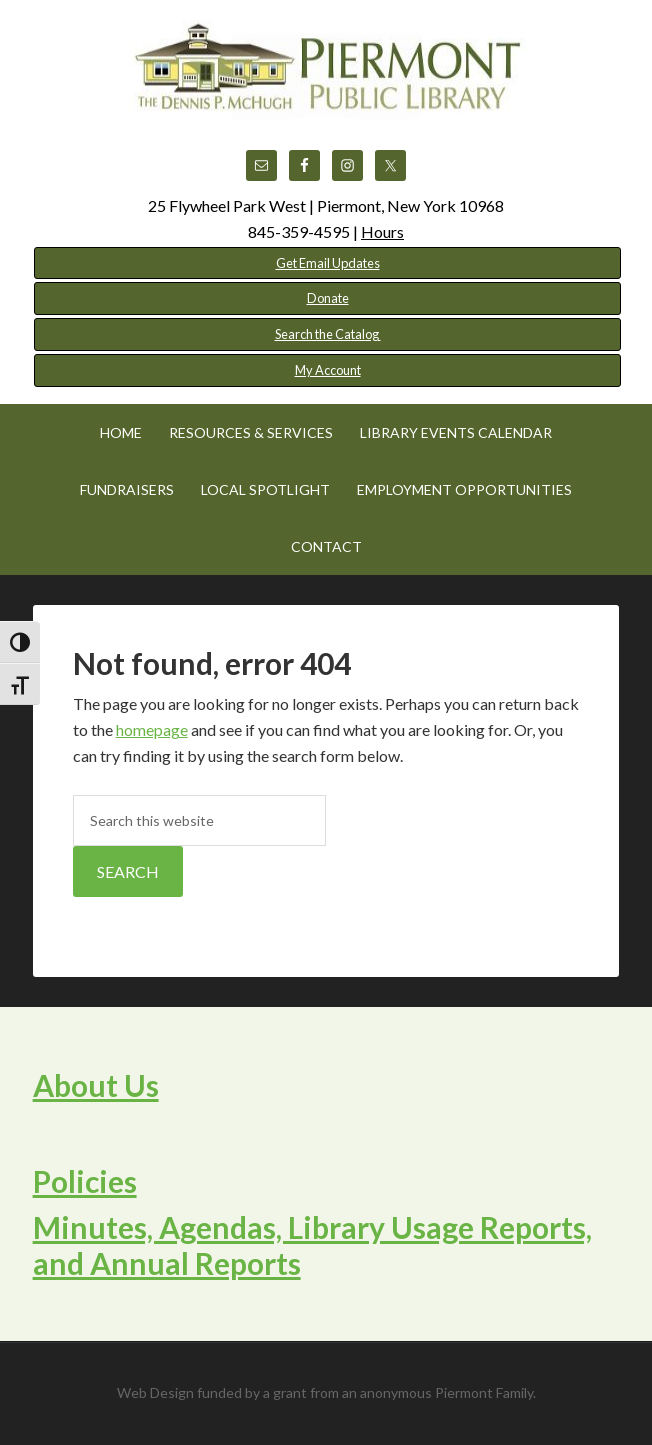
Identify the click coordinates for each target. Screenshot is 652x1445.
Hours (382, 231)
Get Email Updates (328, 263)
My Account (328, 370)
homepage (152, 729)
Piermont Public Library (326, 70)
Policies (85, 1181)
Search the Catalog (328, 334)
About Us (96, 1085)
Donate (328, 298)
